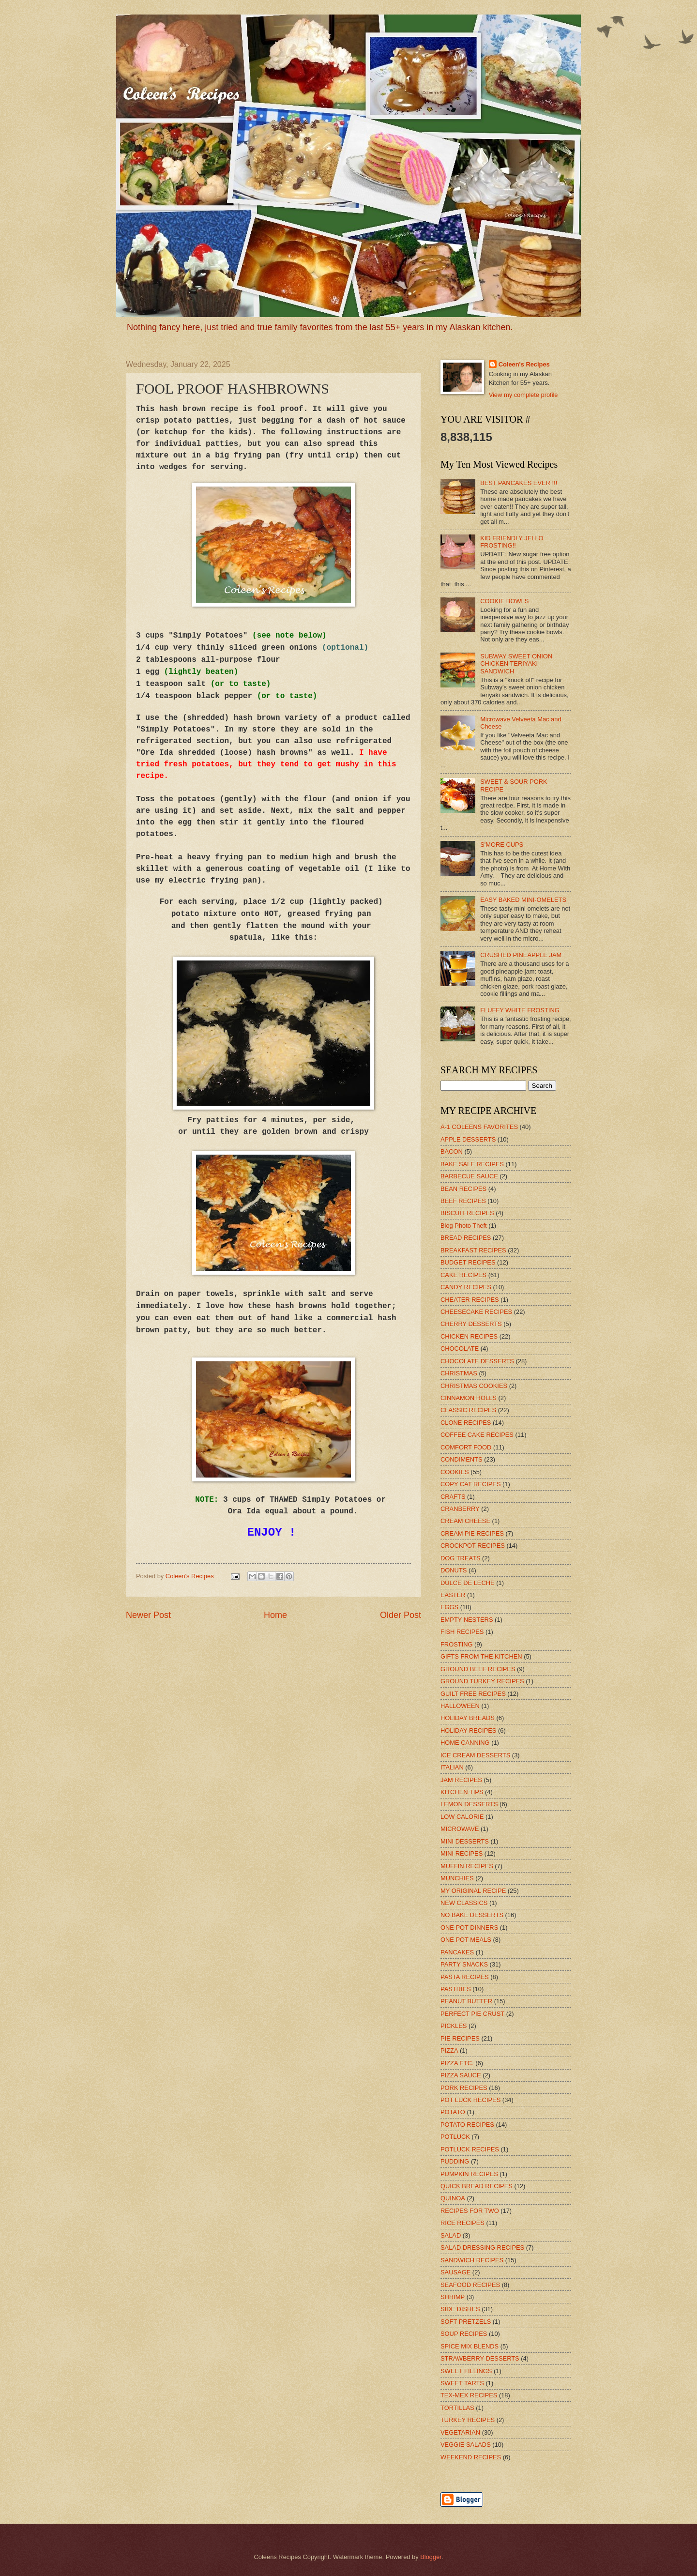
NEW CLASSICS (463, 1902)
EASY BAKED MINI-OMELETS (523, 899)
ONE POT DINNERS (469, 1927)
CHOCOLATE (459, 1348)
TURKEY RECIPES (467, 2420)
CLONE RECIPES (465, 1422)
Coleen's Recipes (190, 1576)
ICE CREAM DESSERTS (475, 1755)
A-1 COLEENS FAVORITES (479, 1126)
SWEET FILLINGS (466, 2371)
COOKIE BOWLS (504, 601)
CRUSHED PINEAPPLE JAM (520, 955)
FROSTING (456, 1644)
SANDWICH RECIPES (471, 2260)
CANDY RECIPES (465, 1287)
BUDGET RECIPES (468, 1262)
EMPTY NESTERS (466, 1619)
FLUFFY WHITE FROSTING (520, 1010)
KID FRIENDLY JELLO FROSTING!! (511, 541)
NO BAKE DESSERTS (471, 1915)
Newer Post (148, 1615)
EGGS (449, 1607)
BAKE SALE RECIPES (472, 1164)
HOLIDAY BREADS (467, 1718)
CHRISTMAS (458, 1373)
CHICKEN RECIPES (469, 1336)
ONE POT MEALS (465, 1939)
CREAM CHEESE (465, 1520)
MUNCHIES (457, 1878)
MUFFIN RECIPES (466, 1866)
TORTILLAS (457, 2407)
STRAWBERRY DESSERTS (479, 2358)
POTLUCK (455, 2136)
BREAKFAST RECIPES (473, 1250)
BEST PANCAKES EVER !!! (518, 483)
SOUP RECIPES (463, 2333)
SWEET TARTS (462, 2383)
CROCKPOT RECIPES (472, 1545)
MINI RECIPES (461, 1853)
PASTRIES (455, 1989)
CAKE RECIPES (463, 1275)
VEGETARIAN (460, 2432)
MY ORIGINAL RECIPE (473, 1890)
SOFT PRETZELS (465, 2321)
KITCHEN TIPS (461, 1792)
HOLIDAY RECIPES (468, 1730)
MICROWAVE (459, 1828)
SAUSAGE (455, 2272)
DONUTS (453, 1570)
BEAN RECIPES (463, 1188)
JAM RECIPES (461, 1779)
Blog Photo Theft (463, 1225)
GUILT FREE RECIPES (473, 1693)
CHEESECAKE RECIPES (476, 1311)
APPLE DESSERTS (468, 1139)
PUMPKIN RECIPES (469, 2174)
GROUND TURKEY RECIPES (482, 1681)
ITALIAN (452, 1767)
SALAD (450, 2235)
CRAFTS (453, 1496)
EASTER (453, 1595)
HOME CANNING (465, 1742)
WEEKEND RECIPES (470, 2457)
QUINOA (452, 2198)
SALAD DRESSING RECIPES (482, 2247)
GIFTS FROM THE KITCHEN (481, 1656)
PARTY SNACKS (464, 1964)
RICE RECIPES (462, 2222)
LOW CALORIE (462, 1816)
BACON (451, 1151)
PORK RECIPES (463, 2087)
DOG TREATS (460, 1558)
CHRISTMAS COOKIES (473, 1385)
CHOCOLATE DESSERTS (477, 1361)
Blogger (430, 2557)
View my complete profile (523, 394)
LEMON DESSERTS (469, 1804)
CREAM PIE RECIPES (472, 1533)
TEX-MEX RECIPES (468, 2395)
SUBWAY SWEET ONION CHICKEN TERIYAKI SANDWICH (516, 664)
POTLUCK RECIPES (469, 2149)
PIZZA (449, 2050)
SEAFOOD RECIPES (470, 2284)
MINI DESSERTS (464, 1841)
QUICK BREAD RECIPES (476, 2186)
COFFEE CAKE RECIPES (477, 1434)
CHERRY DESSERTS (471, 1323)
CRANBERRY (460, 1508)
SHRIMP (452, 2297)
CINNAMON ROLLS (468, 1398)
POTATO (452, 2112)
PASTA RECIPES (464, 1977)
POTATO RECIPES (467, 2124)
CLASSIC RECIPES (468, 1410)
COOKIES (454, 1472)
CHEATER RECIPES (469, 1299)
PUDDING (454, 2161)
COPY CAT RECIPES (470, 1484)
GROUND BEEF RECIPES (477, 1669)
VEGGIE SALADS (465, 2444)
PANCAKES (457, 1952)
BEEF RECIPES (463, 1200)
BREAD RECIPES (465, 1237)
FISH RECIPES (462, 1631)
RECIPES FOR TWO (469, 2210)
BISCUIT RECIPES (467, 1213)
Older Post (400, 1615)
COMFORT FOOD (465, 1447)
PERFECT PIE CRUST (472, 2013)
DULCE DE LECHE (467, 1582)
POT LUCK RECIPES (470, 2099)
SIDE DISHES (460, 2309)
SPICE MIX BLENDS (469, 2346)
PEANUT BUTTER (466, 2001)
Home (275, 1615)
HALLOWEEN (460, 1705)
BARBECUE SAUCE (469, 1176)
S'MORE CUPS (501, 844)
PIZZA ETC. (457, 2063)
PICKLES (453, 2025)
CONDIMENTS (461, 1459)
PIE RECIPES (460, 2038)
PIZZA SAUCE (460, 2075)
